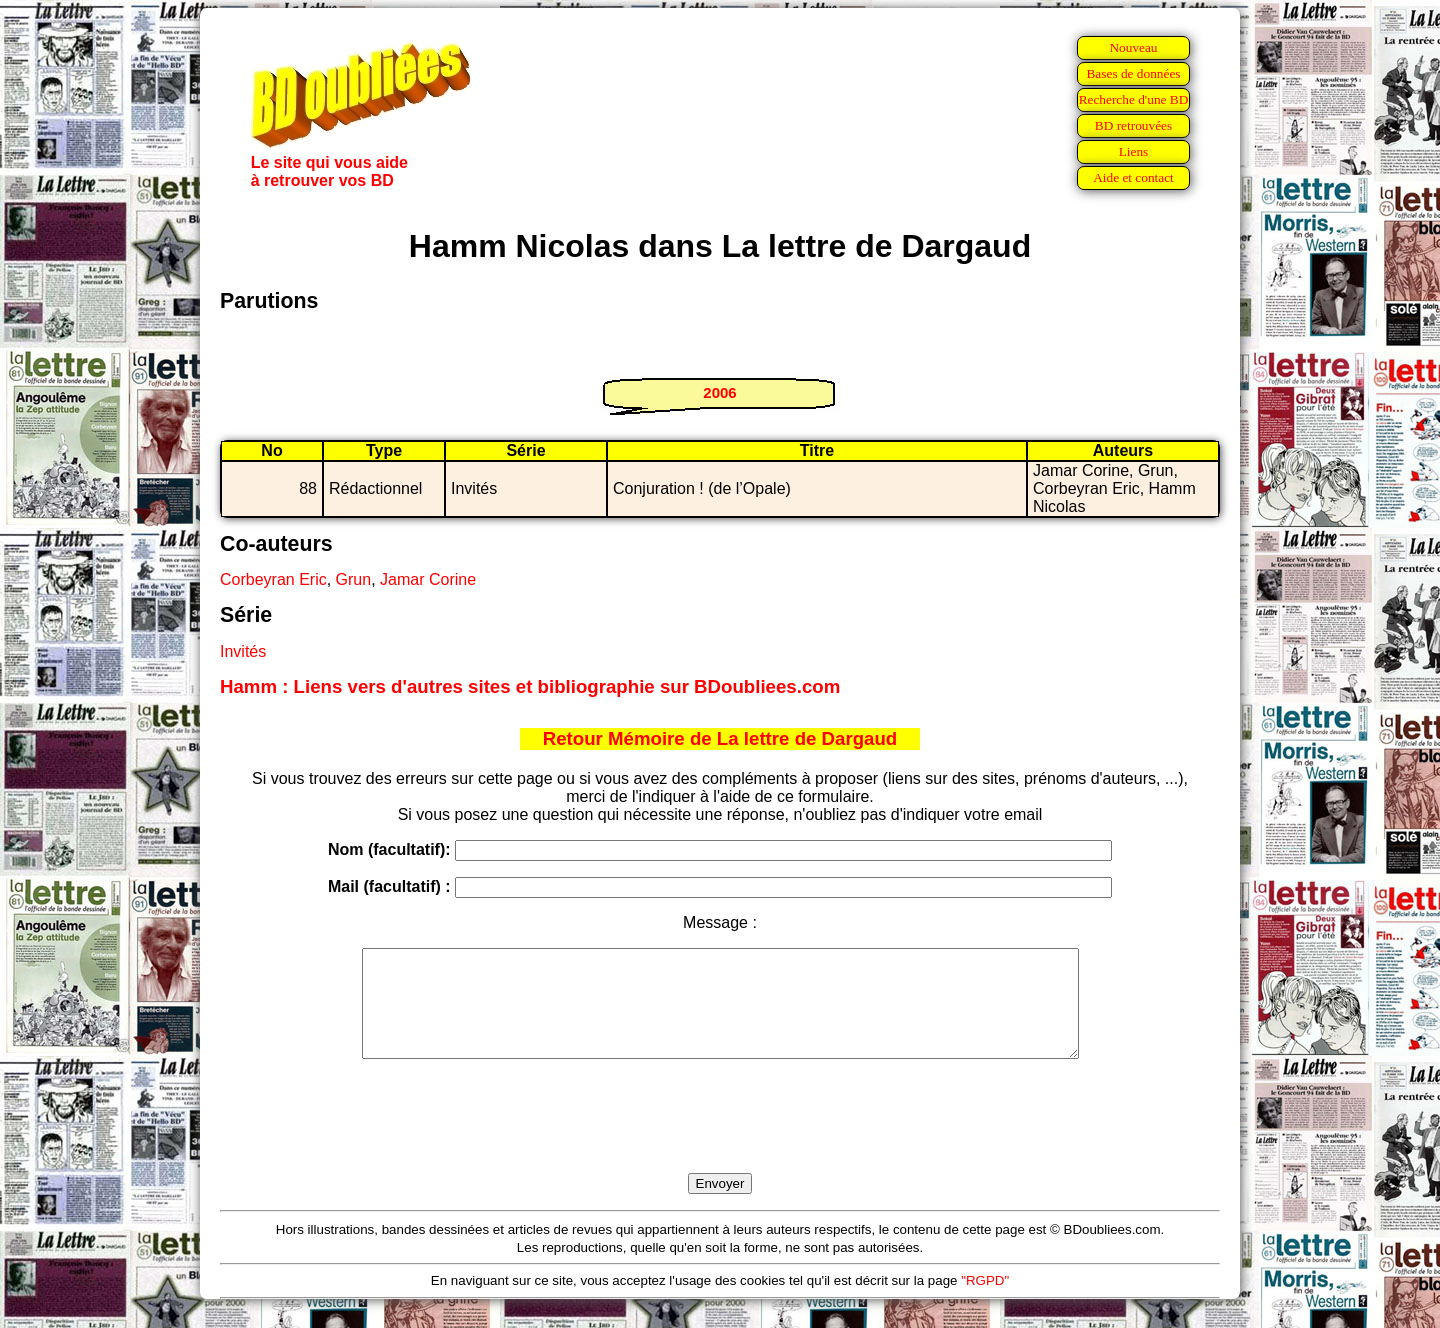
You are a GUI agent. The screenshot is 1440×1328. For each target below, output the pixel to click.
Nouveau (1133, 47)
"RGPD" (985, 1301)
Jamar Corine (428, 579)
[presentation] (720, 1139)
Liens (1134, 151)
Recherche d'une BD (1134, 99)
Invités (243, 651)
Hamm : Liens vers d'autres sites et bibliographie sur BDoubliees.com (530, 686)
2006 (719, 392)
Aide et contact (1133, 177)
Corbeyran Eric (273, 579)
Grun (354, 579)
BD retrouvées (1133, 125)
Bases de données (1133, 73)
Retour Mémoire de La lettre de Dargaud (720, 738)
